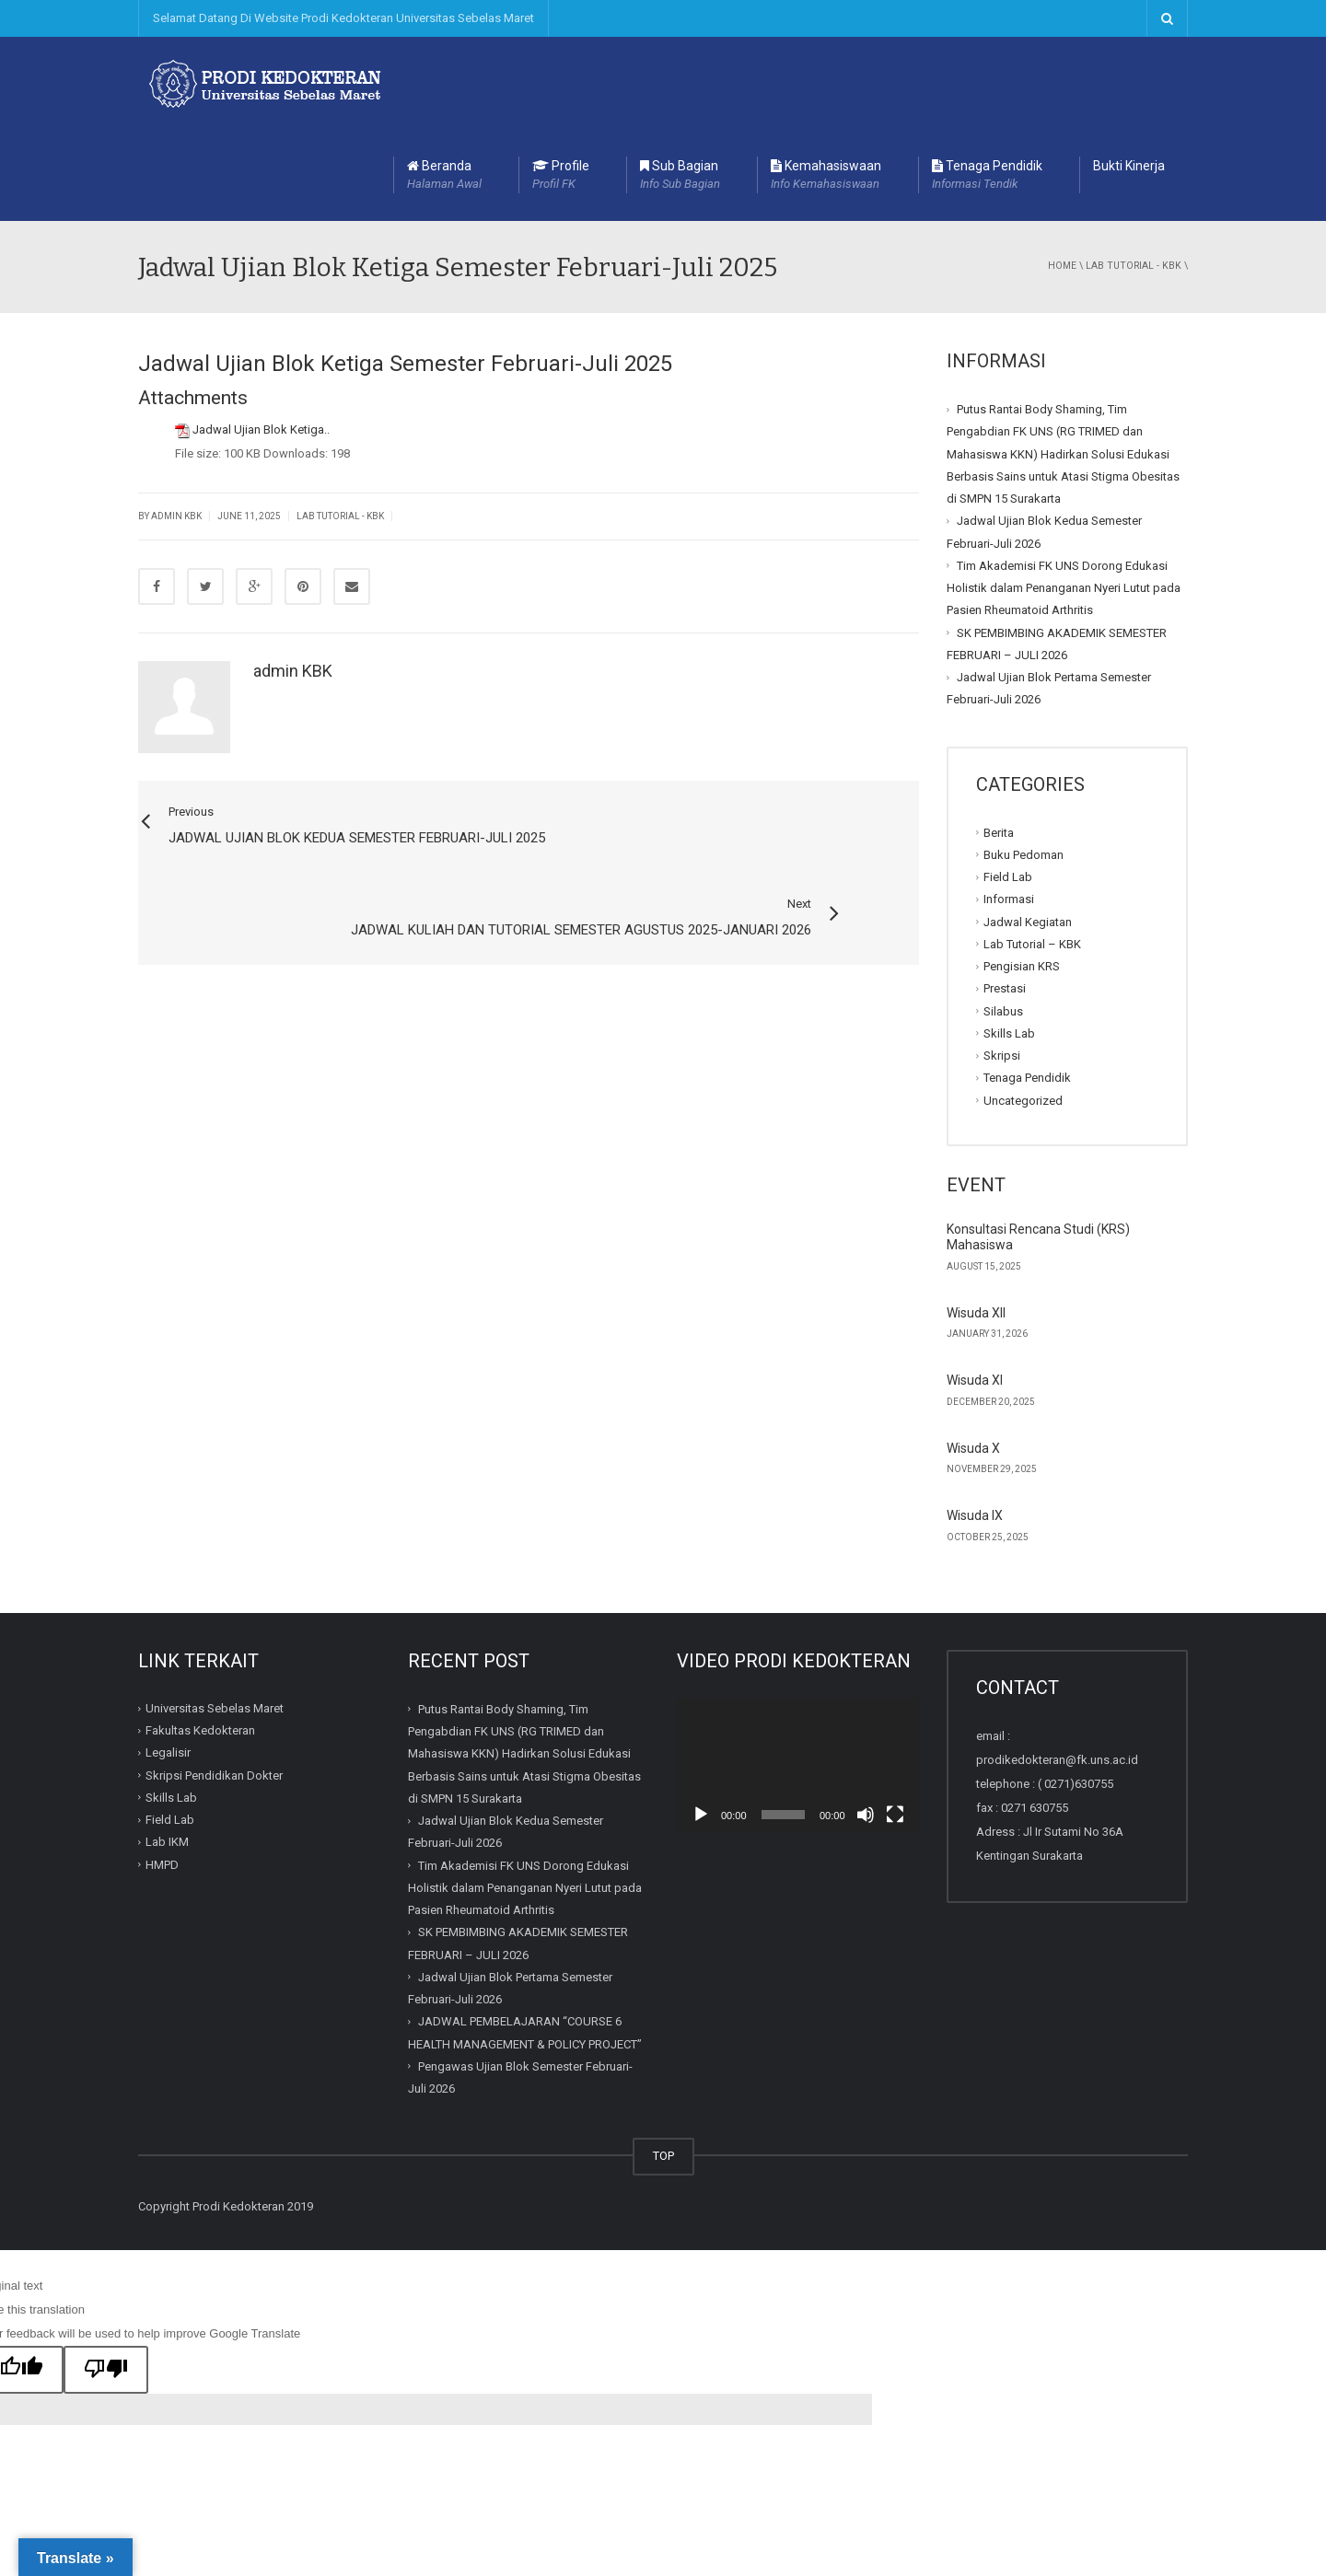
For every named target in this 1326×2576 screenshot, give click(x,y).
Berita (998, 740)
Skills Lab (1009, 941)
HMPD (162, 1773)
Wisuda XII (976, 1220)
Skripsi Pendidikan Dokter (214, 1683)
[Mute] (865, 1722)
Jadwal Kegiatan (1027, 829)
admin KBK (292, 578)
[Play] (701, 1722)
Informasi (1008, 807)
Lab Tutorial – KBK (1032, 852)
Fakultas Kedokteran (200, 1638)
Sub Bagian (680, 83)
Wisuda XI (975, 1288)
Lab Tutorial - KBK (1133, 174)
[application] (798, 1674)
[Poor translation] (106, 2278)
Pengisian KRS (1021, 874)
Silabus (1003, 918)
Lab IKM (167, 1750)
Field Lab (1007, 785)
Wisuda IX (975, 1423)
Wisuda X (973, 1356)
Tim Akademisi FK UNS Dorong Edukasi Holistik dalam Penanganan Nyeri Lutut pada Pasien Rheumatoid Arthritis (1064, 496)
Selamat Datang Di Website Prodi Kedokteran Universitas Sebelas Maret (343, 18)
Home (1062, 174)
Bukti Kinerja (1129, 73)
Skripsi (1001, 963)
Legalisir (168, 1660)
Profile (560, 83)
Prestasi (1004, 896)
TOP (663, 2064)
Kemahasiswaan (826, 83)
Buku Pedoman (1023, 763)
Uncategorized (1023, 1008)
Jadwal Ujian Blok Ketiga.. (261, 337)
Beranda (444, 83)
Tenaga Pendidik (987, 83)
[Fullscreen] (895, 1722)
